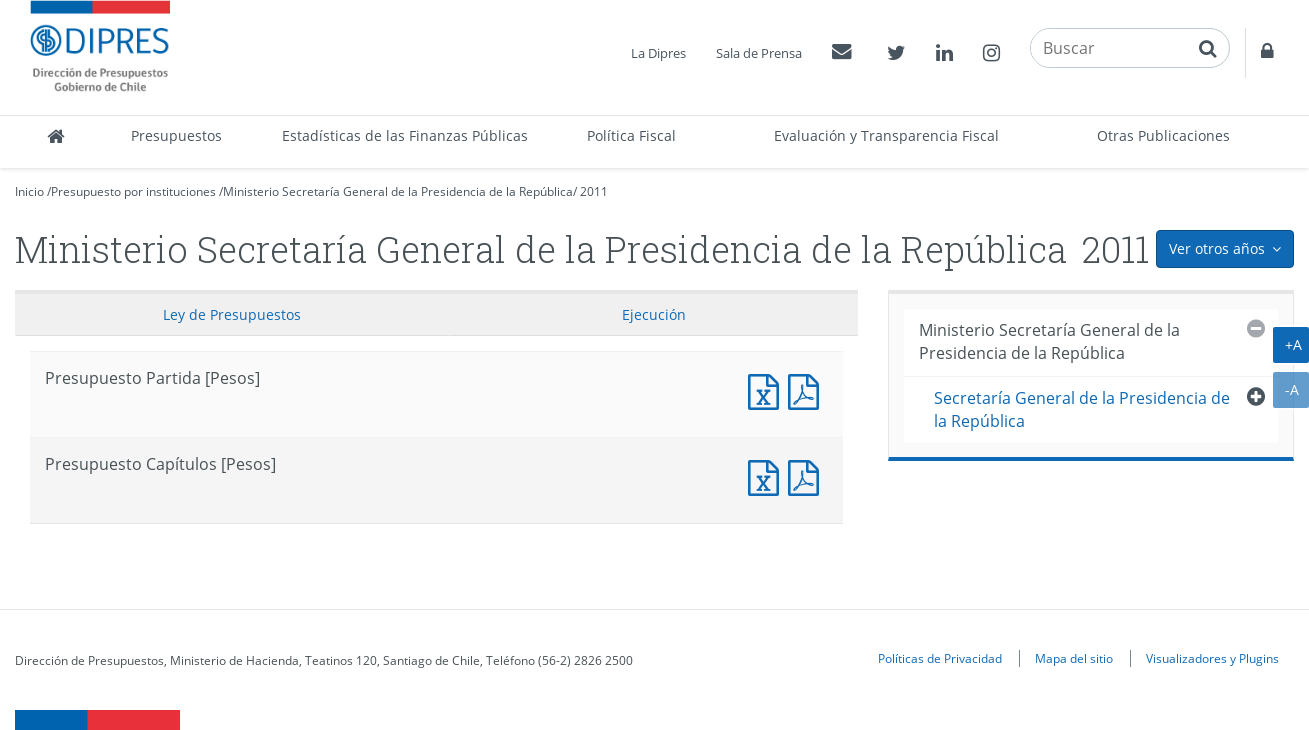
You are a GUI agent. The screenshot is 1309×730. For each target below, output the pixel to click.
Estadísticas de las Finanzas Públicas (405, 135)
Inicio (29, 191)
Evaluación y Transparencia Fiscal (886, 135)
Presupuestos (176, 135)
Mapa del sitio (1074, 658)
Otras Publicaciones (1163, 135)
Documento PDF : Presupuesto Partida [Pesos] (808, 389)
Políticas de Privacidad (940, 658)
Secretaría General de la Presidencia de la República (1082, 409)
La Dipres (658, 53)
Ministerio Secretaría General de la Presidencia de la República (398, 191)
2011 (594, 191)
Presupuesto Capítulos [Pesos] (768, 475)
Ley (232, 314)
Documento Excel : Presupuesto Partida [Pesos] (768, 389)
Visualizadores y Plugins (1212, 658)
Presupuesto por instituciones (133, 191)
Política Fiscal (631, 135)
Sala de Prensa (759, 53)
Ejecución (654, 314)
